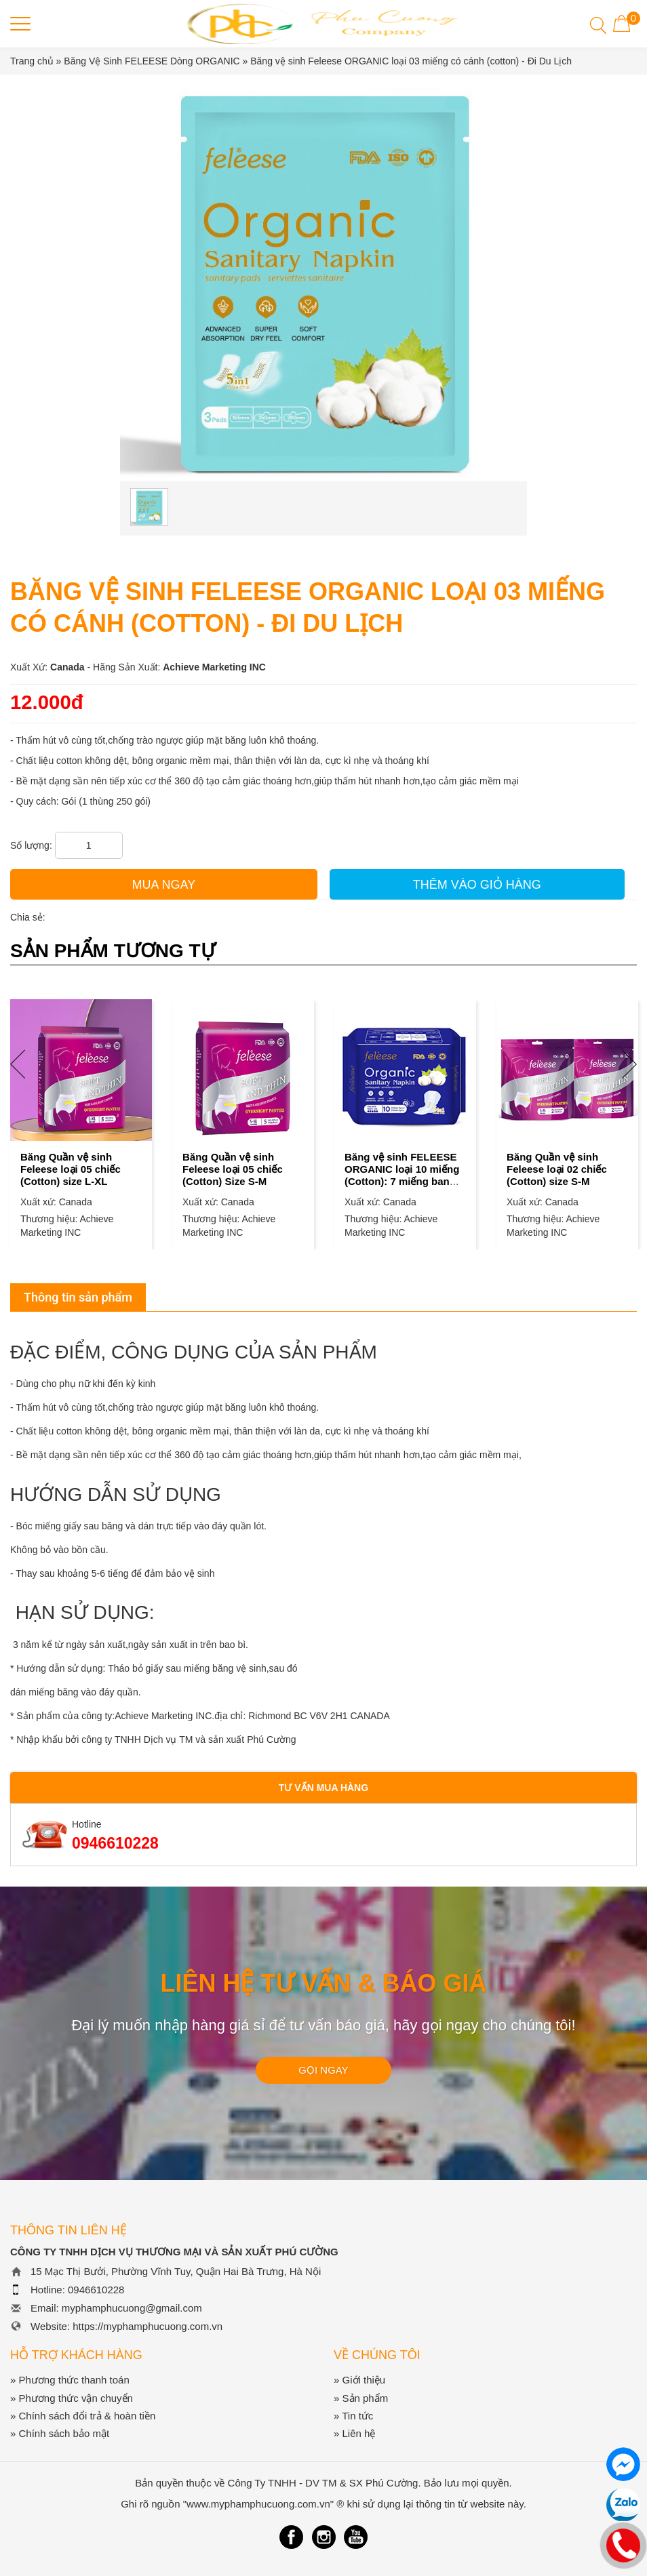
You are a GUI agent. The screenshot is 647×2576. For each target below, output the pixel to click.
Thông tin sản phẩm (78, 1297)
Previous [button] (17, 1064)
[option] (81, 1110)
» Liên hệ (354, 2433)
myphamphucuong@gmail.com (132, 2308)
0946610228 (115, 1843)
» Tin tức (353, 2415)
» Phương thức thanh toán (70, 2380)
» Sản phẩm (361, 2398)
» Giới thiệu (359, 2380)
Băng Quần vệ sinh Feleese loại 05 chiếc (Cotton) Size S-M (232, 1169)
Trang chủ (32, 61)
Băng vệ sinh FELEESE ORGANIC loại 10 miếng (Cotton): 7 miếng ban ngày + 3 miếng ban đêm (404, 1175)
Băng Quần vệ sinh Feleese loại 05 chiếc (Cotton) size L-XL (70, 1169)
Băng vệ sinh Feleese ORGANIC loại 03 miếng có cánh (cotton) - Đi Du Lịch (411, 61)
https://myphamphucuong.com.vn (147, 2326)
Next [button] (629, 1064)
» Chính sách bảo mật (59, 2433)
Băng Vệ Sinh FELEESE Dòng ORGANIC (153, 61)
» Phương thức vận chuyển (71, 2398)
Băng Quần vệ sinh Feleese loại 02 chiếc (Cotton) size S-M (557, 1169)
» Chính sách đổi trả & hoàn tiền (82, 2415)
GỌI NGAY (323, 2070)
